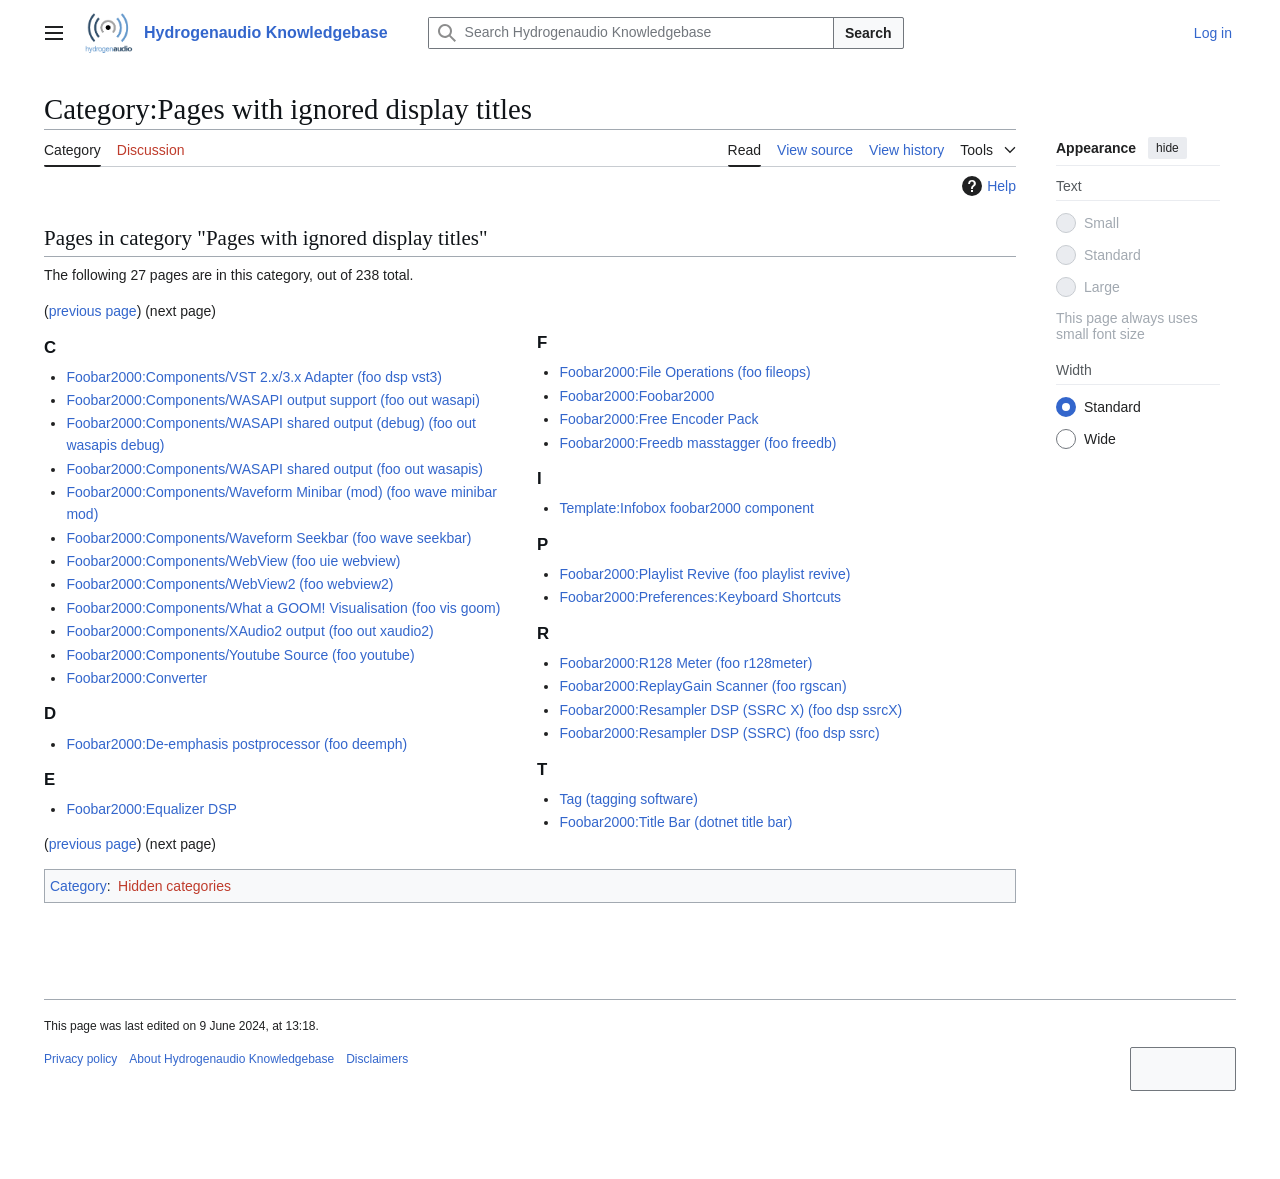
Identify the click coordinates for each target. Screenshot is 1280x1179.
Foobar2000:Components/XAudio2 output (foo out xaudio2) (249, 631)
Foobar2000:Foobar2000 (636, 396)
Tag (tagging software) (628, 799)
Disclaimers (377, 1059)
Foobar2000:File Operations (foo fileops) (684, 372)
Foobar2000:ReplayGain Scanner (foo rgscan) (702, 686)
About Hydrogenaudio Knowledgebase (231, 1059)
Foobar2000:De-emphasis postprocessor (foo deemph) (236, 744)
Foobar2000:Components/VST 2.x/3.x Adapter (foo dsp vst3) (254, 377)
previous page (93, 311)
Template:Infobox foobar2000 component (686, 508)
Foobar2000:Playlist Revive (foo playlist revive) (704, 574)
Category (78, 886)
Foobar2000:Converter (136, 678)
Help (986, 186)
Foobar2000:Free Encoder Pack (658, 419)
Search (868, 33)
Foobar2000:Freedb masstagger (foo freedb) (697, 443)
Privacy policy (80, 1059)
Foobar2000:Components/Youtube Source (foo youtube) (240, 655)
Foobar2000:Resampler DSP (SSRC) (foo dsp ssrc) (719, 733)
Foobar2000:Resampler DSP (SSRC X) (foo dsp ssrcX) (730, 710)
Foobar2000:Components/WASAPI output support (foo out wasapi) (273, 400)
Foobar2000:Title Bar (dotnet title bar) (675, 822)
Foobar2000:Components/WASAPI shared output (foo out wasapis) (274, 469)
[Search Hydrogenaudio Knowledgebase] (631, 33)
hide (1167, 148)
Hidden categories (174, 886)
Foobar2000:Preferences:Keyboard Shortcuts (700, 597)
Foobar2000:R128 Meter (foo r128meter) (685, 663)
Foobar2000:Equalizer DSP (151, 809)
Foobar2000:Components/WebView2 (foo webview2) (229, 584)
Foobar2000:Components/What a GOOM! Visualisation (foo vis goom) (283, 608)
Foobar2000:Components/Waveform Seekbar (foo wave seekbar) (268, 538)
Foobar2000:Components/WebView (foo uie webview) (233, 561)
